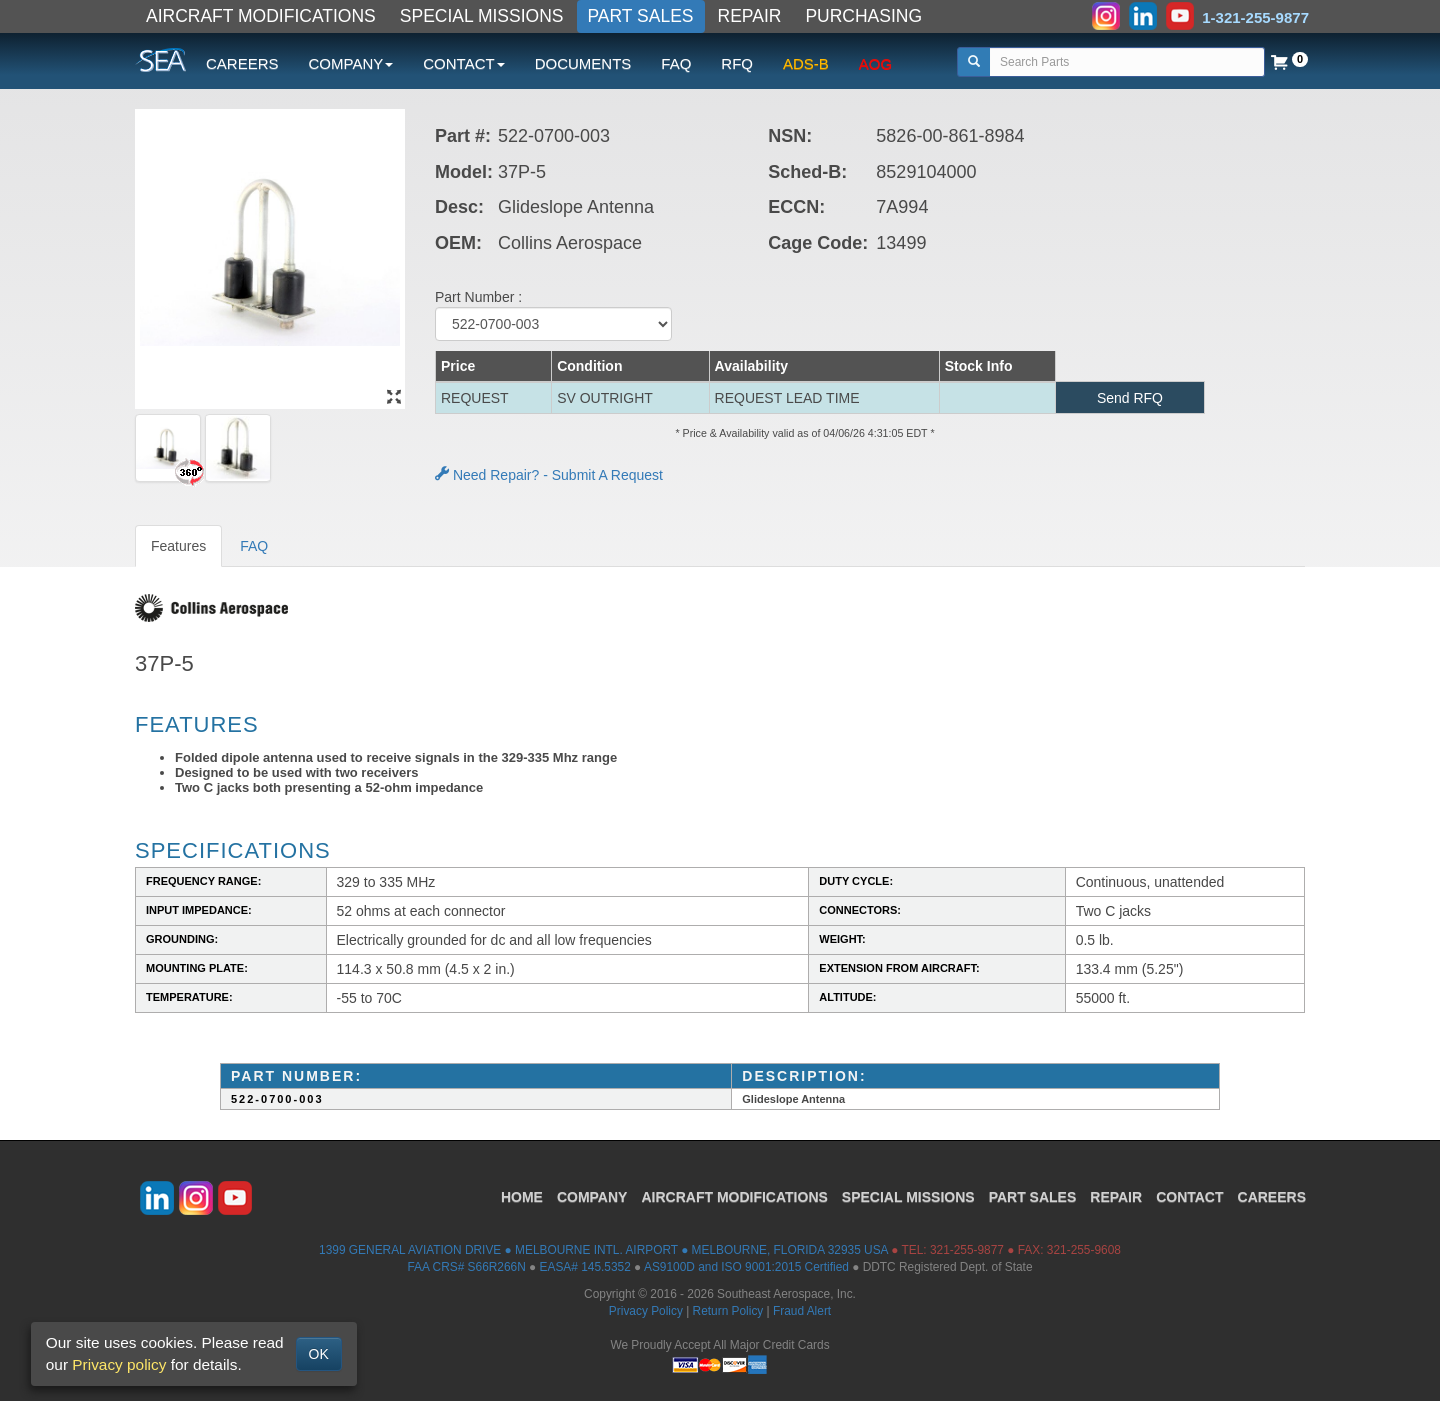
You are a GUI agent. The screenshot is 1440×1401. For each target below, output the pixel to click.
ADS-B (806, 63)
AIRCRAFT (734, 1197)
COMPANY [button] (351, 63)
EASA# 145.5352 (585, 1267)
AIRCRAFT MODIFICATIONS (261, 16)
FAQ (676, 63)
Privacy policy (119, 1364)
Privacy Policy (646, 1311)
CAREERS (242, 63)
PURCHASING (863, 16)
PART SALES (641, 16)
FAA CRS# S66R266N (466, 1267)
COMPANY (592, 1197)
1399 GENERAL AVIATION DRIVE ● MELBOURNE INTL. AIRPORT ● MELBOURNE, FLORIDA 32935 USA (603, 1250)
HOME (522, 1197)
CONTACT (1189, 1197)
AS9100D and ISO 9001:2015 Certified (746, 1267)
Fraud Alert (802, 1311)
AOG (875, 63)
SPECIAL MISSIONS (482, 16)
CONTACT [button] (463, 63)
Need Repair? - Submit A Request (549, 475)
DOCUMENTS (583, 63)
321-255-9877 (967, 1250)
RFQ (737, 63)
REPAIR (750, 16)
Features (178, 546)
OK (319, 1354)
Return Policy (728, 1311)
